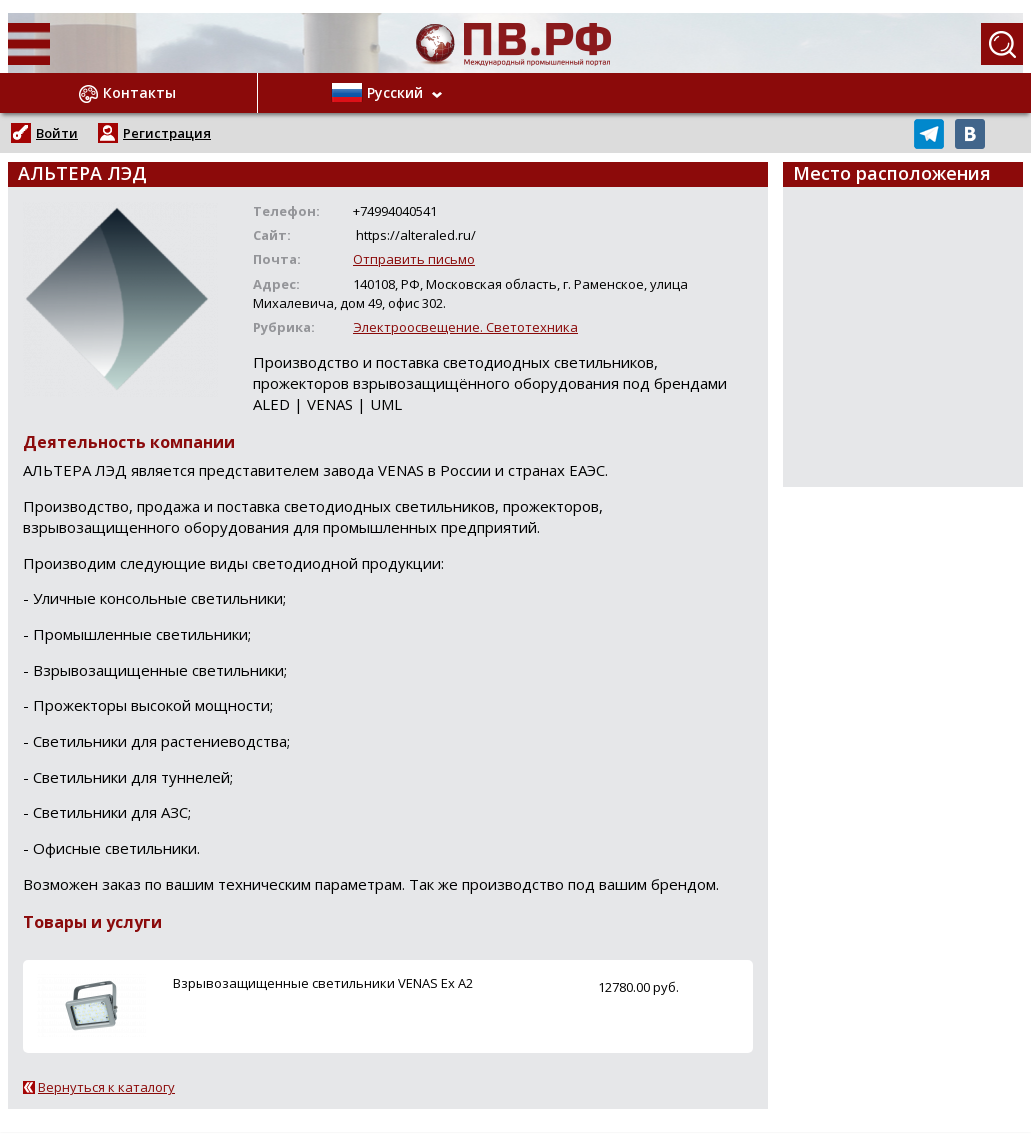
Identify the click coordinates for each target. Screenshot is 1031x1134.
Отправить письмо (414, 259)
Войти (57, 133)
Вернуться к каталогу (106, 1087)
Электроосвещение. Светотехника (465, 327)
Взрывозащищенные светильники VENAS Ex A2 (323, 983)
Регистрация (167, 133)
